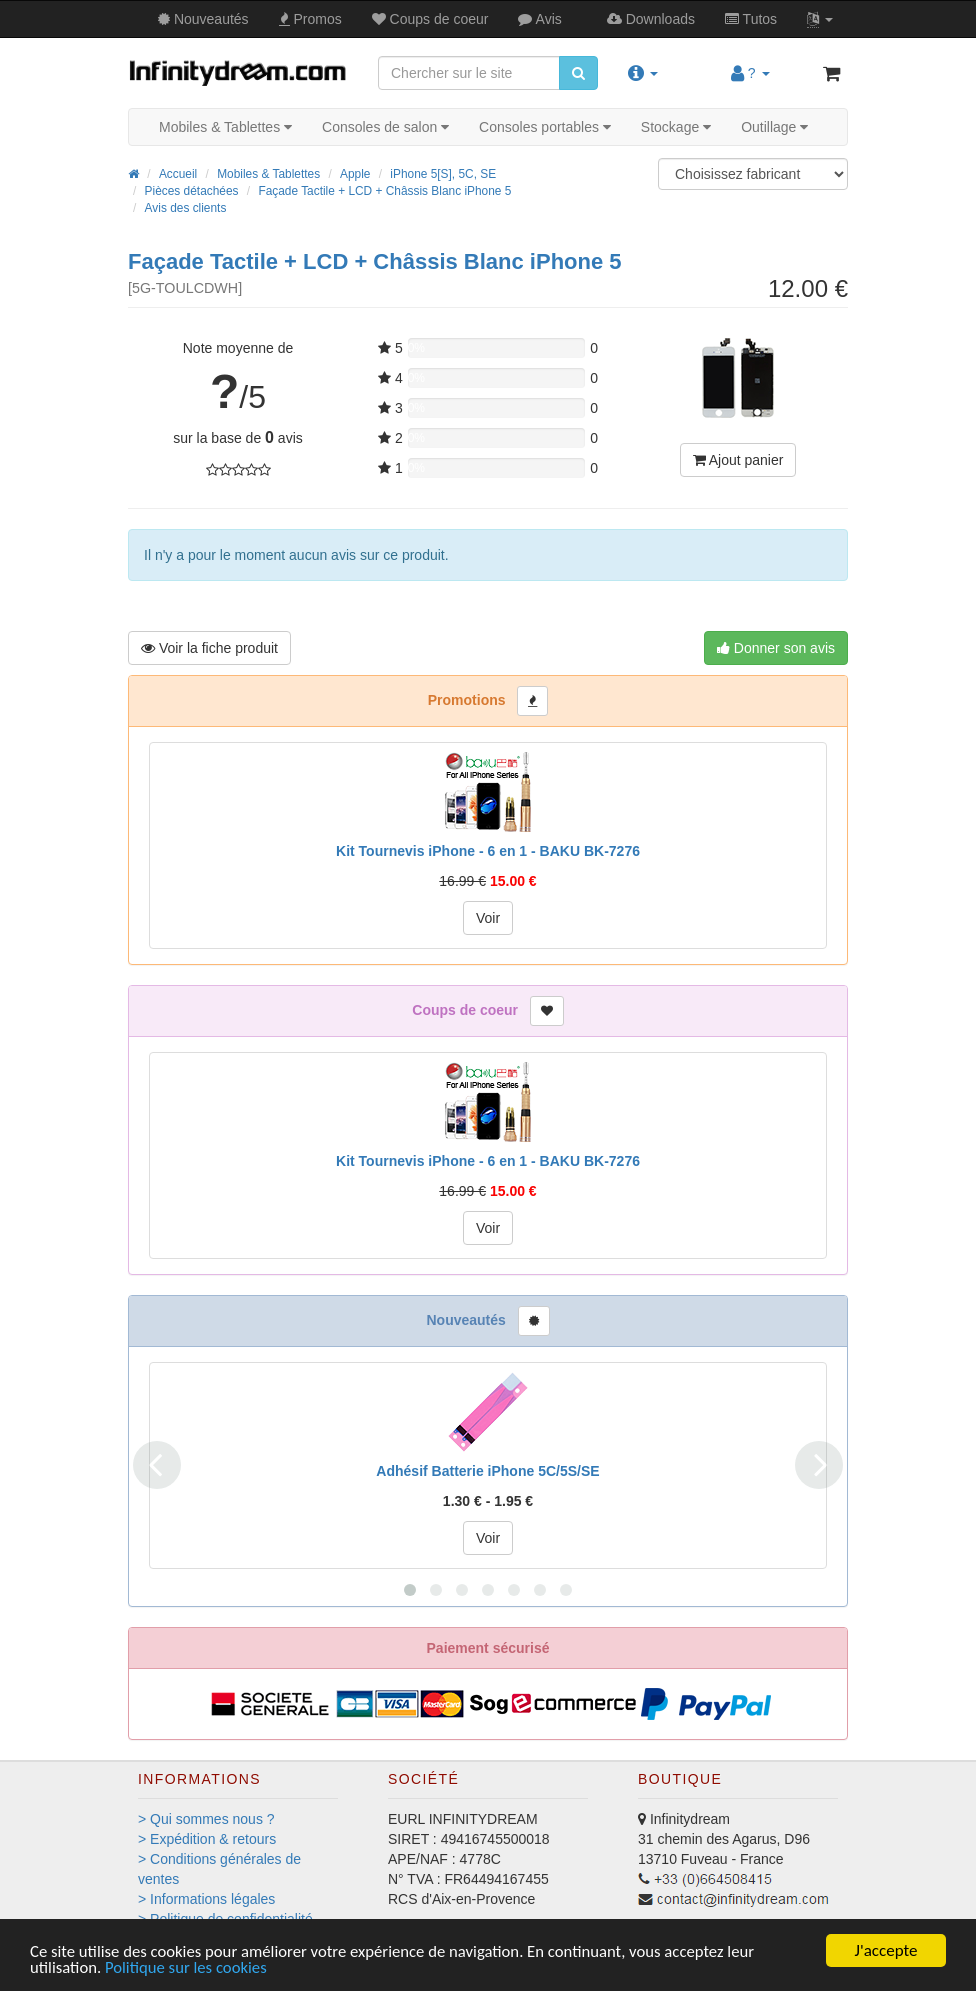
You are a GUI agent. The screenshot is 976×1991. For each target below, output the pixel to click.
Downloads (651, 19)
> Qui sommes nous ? (206, 1819)
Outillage (774, 127)
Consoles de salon (385, 127)
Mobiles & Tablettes (225, 127)
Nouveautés (203, 19)
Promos (310, 19)
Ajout (738, 460)
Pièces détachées (192, 191)
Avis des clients (186, 208)
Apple (355, 174)
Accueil (178, 174)
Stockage (676, 127)
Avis (539, 19)
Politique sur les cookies (188, 1968)
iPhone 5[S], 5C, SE (443, 174)
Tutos (751, 19)
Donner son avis (776, 648)
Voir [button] (488, 918)
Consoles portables (545, 127)
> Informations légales (206, 1899)
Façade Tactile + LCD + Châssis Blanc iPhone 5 (384, 191)
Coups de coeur (430, 19)
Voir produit (209, 648)
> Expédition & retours (207, 1839)
